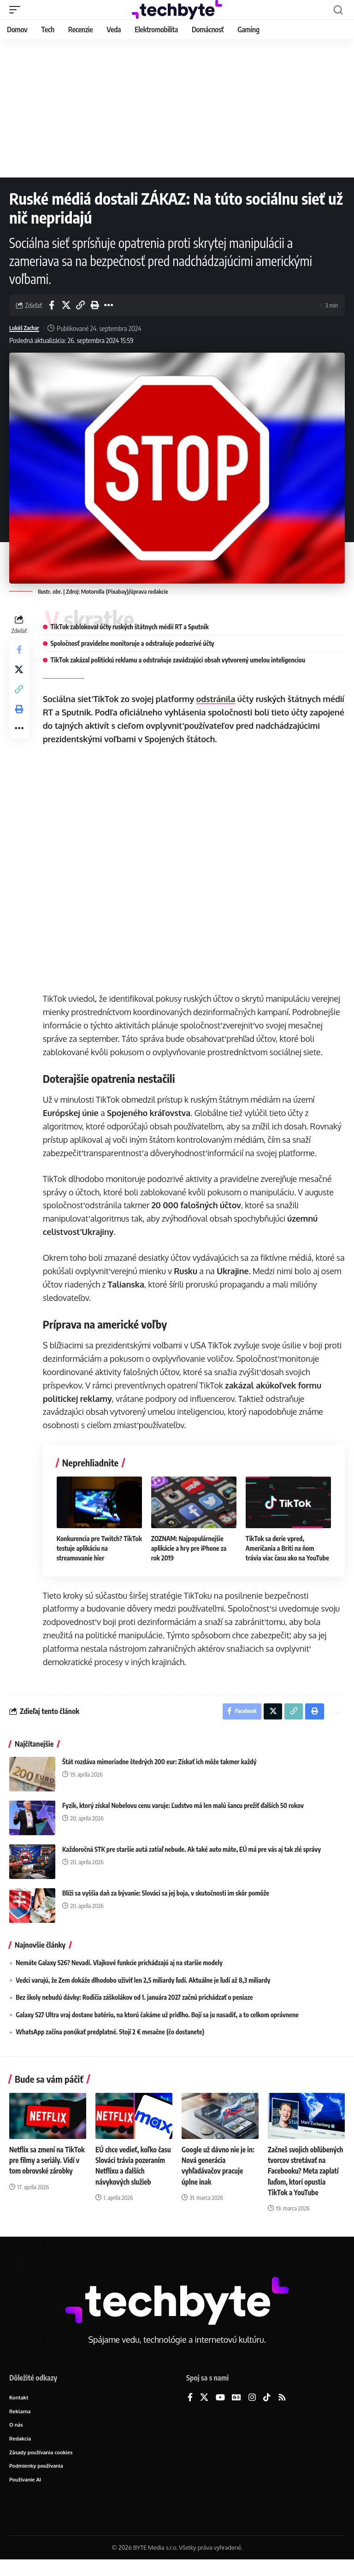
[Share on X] (65, 305)
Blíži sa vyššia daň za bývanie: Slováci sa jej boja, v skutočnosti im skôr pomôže (165, 1895)
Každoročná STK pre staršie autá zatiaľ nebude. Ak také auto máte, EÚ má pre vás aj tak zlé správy (191, 1851)
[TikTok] (267, 2410)
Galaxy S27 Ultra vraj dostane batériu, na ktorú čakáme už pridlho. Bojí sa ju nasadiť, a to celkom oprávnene (157, 2017)
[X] (204, 2410)
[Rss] (282, 2410)
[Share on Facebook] (51, 305)
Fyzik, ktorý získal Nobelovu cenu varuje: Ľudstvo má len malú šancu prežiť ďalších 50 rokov (183, 1807)
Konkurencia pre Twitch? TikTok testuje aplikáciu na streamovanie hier (94, 1547)
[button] (17, 9)
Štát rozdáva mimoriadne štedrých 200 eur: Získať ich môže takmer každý (159, 1763)
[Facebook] (190, 2410)
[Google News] (236, 2410)
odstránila (218, 699)
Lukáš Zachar (27, 328)
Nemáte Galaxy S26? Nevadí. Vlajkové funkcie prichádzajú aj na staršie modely (119, 1964)
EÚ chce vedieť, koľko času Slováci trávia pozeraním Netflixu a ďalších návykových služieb (127, 2173)
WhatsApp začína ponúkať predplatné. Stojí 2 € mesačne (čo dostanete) (110, 2034)
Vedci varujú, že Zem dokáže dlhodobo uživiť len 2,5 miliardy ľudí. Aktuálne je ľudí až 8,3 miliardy (143, 1982)
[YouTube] (220, 2410)
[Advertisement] (177, 108)
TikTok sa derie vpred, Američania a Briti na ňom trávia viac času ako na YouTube (288, 1547)
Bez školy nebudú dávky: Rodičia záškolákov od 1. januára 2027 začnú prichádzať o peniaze (134, 1999)
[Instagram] (252, 2410)
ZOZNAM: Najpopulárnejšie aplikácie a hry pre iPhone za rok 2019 (190, 1547)
